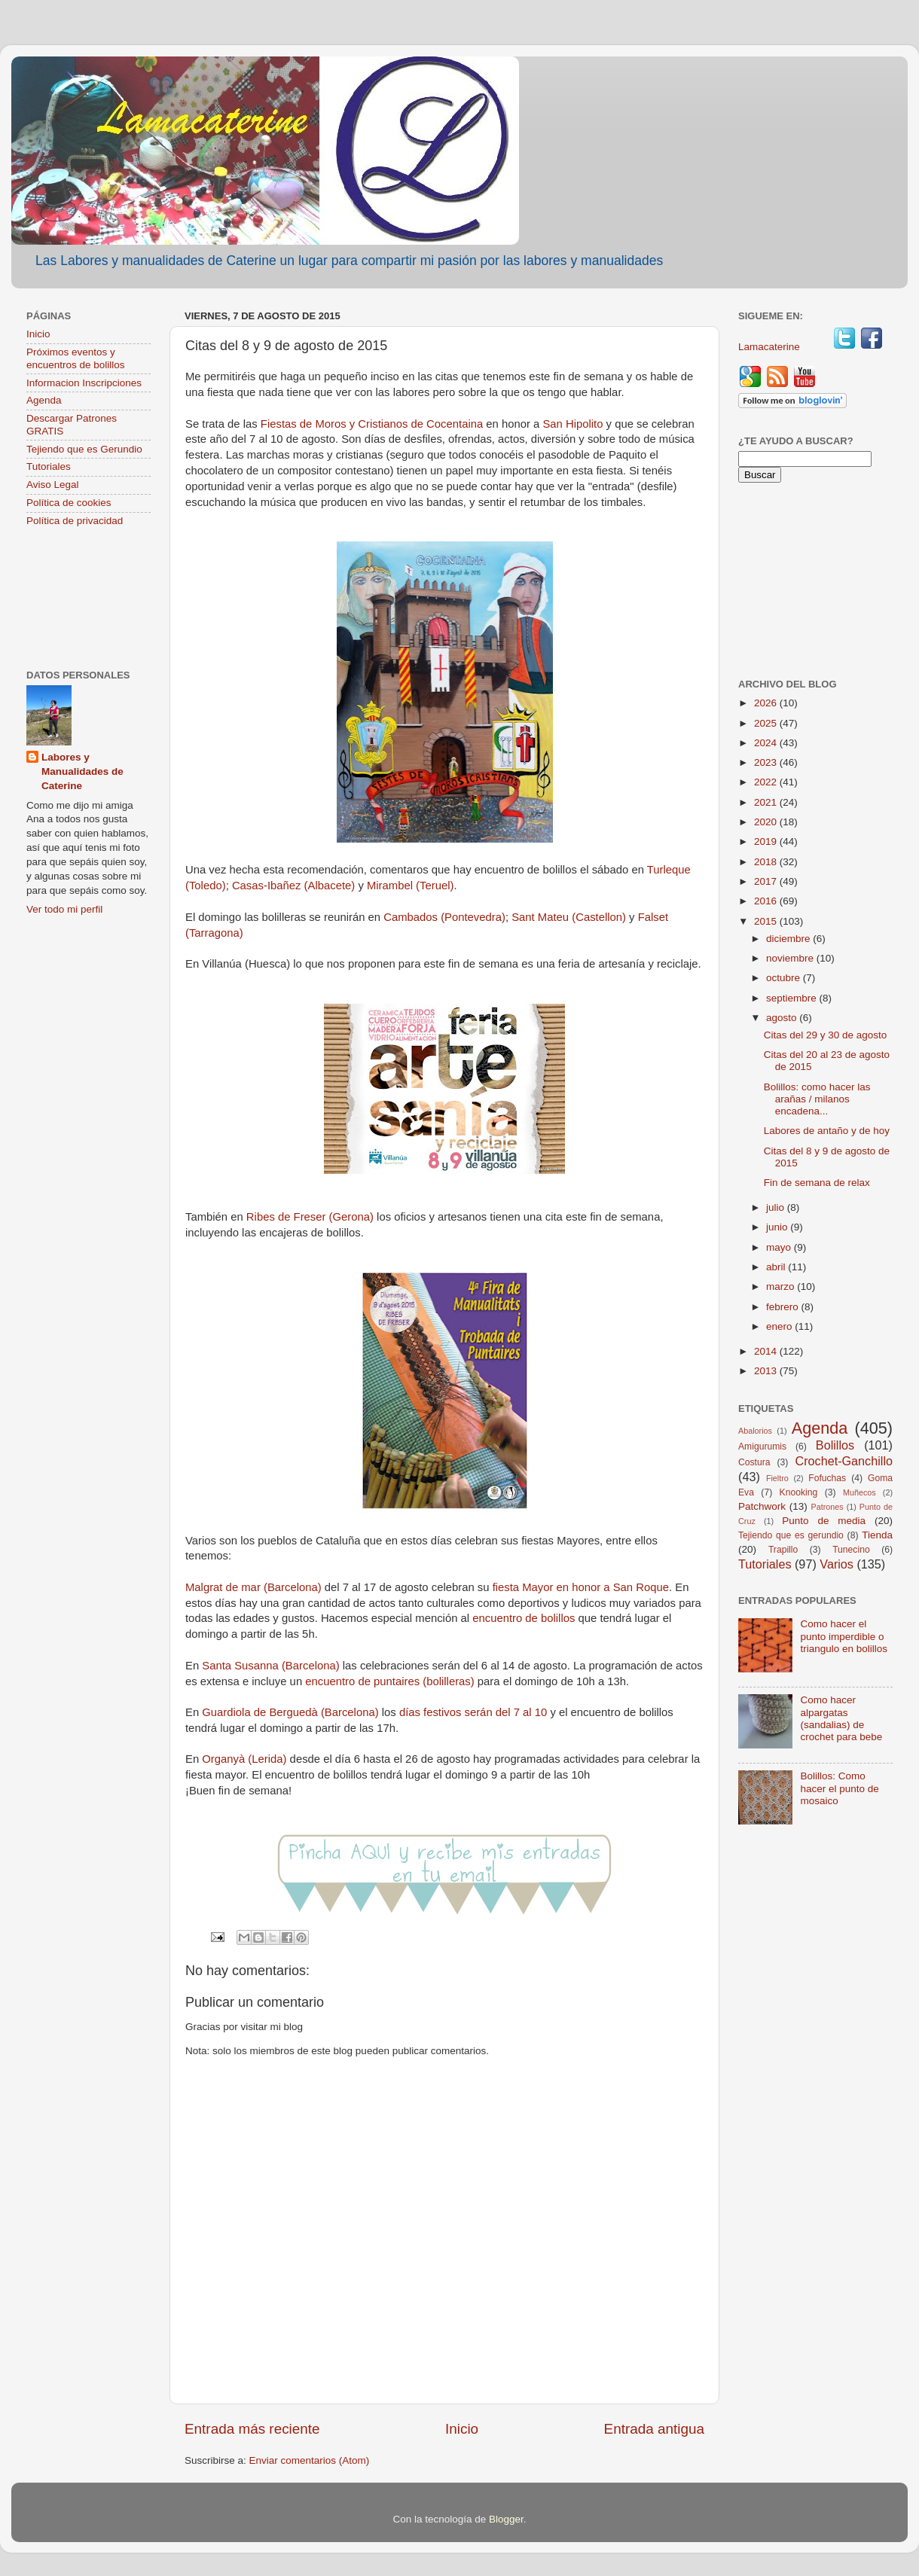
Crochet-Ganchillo (844, 1461)
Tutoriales (48, 466)
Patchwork (762, 1506)
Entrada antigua (654, 2429)
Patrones (827, 1506)
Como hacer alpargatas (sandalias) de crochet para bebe (841, 1718)
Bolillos (835, 1445)
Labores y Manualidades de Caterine (82, 771)
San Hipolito (574, 424)
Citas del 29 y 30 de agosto (825, 1035)
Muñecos (859, 1492)
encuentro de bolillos (525, 1618)
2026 (767, 703)
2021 (767, 802)
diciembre (789, 938)
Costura (754, 1462)
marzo (781, 1286)
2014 (767, 1351)
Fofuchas (827, 1478)
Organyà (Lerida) (244, 1759)
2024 (767, 742)
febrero (783, 1306)
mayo (780, 1247)
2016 (767, 901)
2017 (767, 881)
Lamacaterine (770, 346)
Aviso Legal (52, 484)
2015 (767, 921)
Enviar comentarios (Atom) (309, 2460)
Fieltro (777, 1478)
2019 (767, 841)
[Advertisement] (88, 600)
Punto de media (824, 1520)
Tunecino (851, 1549)
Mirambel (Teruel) (410, 885)
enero (780, 1326)
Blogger (506, 2519)
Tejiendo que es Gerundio (84, 449)
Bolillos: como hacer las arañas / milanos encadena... (817, 1099)
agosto (782, 1017)
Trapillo (783, 1549)
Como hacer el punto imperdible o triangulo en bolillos (843, 1636)
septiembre (793, 998)
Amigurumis (762, 1446)
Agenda (44, 400)
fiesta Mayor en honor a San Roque (581, 1587)
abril (777, 1267)
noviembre (791, 958)
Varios (836, 1564)
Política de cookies (68, 502)
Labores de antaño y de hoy (827, 1130)
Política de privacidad (74, 520)
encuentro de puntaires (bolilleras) (389, 1681)
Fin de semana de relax (817, 1182)
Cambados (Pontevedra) (444, 917)
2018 (767, 861)
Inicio (461, 2429)
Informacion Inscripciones (84, 383)
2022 (767, 782)
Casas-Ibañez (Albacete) (293, 885)
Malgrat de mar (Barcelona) (253, 1587)
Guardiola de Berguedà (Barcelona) (290, 1712)
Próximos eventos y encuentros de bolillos (75, 358)
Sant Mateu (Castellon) (568, 917)
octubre (784, 977)
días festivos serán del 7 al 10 (473, 1712)
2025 (767, 723)
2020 (767, 822)
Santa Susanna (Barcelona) (272, 1666)
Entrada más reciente (252, 2429)
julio (776, 1207)
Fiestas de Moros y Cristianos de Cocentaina (373, 424)
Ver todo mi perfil (64, 909)
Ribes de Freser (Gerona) (308, 1217)
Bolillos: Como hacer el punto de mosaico (839, 1788)
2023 (767, 762)
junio (778, 1227)
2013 (767, 1370)
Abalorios (755, 1430)
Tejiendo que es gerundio (791, 1535)
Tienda (877, 1535)
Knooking (799, 1492)
